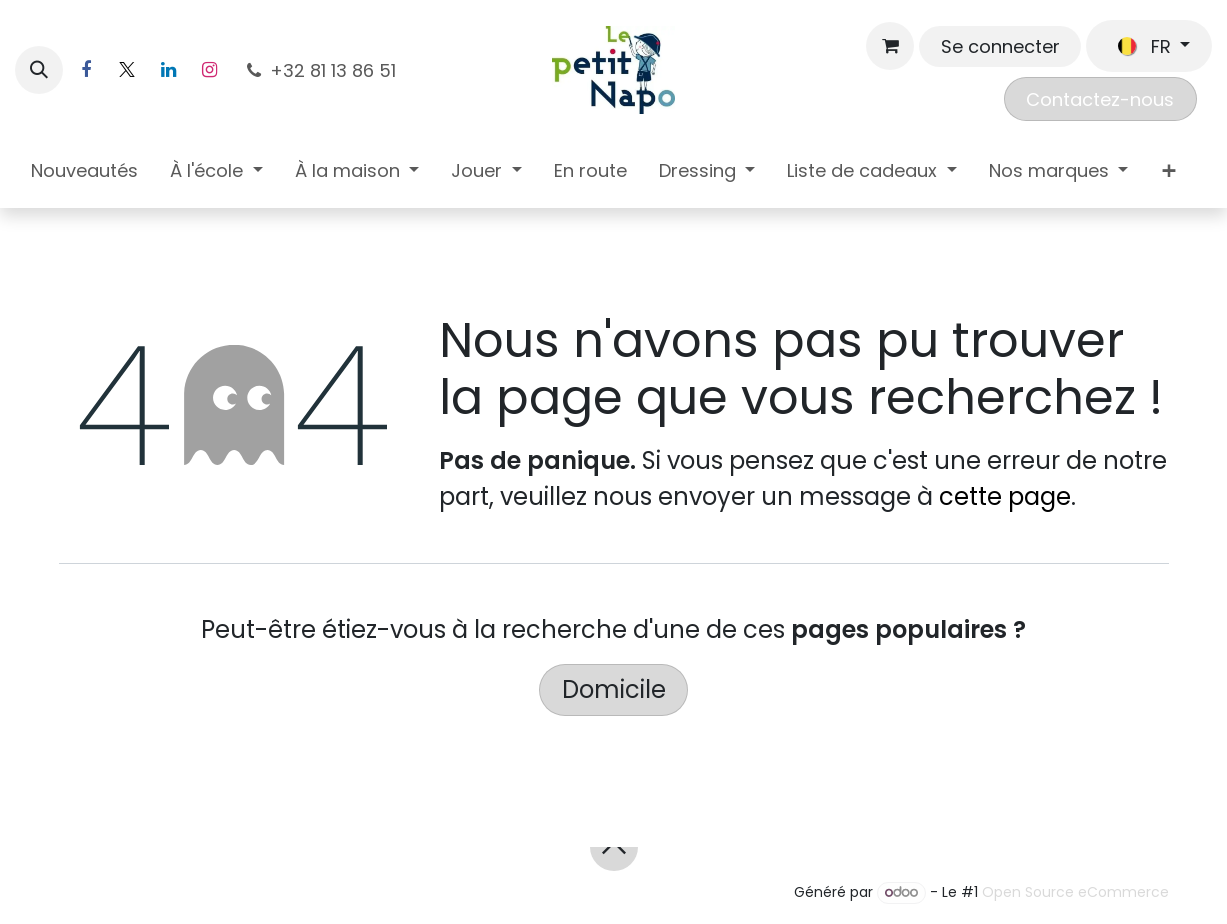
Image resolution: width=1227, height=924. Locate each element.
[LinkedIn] (168, 70)
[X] (127, 70)
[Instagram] (209, 70)
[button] (39, 70)
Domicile (614, 689)
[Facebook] (86, 70)
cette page (1005, 496)
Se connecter (1000, 46)
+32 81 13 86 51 (321, 70)
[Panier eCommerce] (890, 46)
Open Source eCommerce (1075, 892)
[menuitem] (84, 174)
